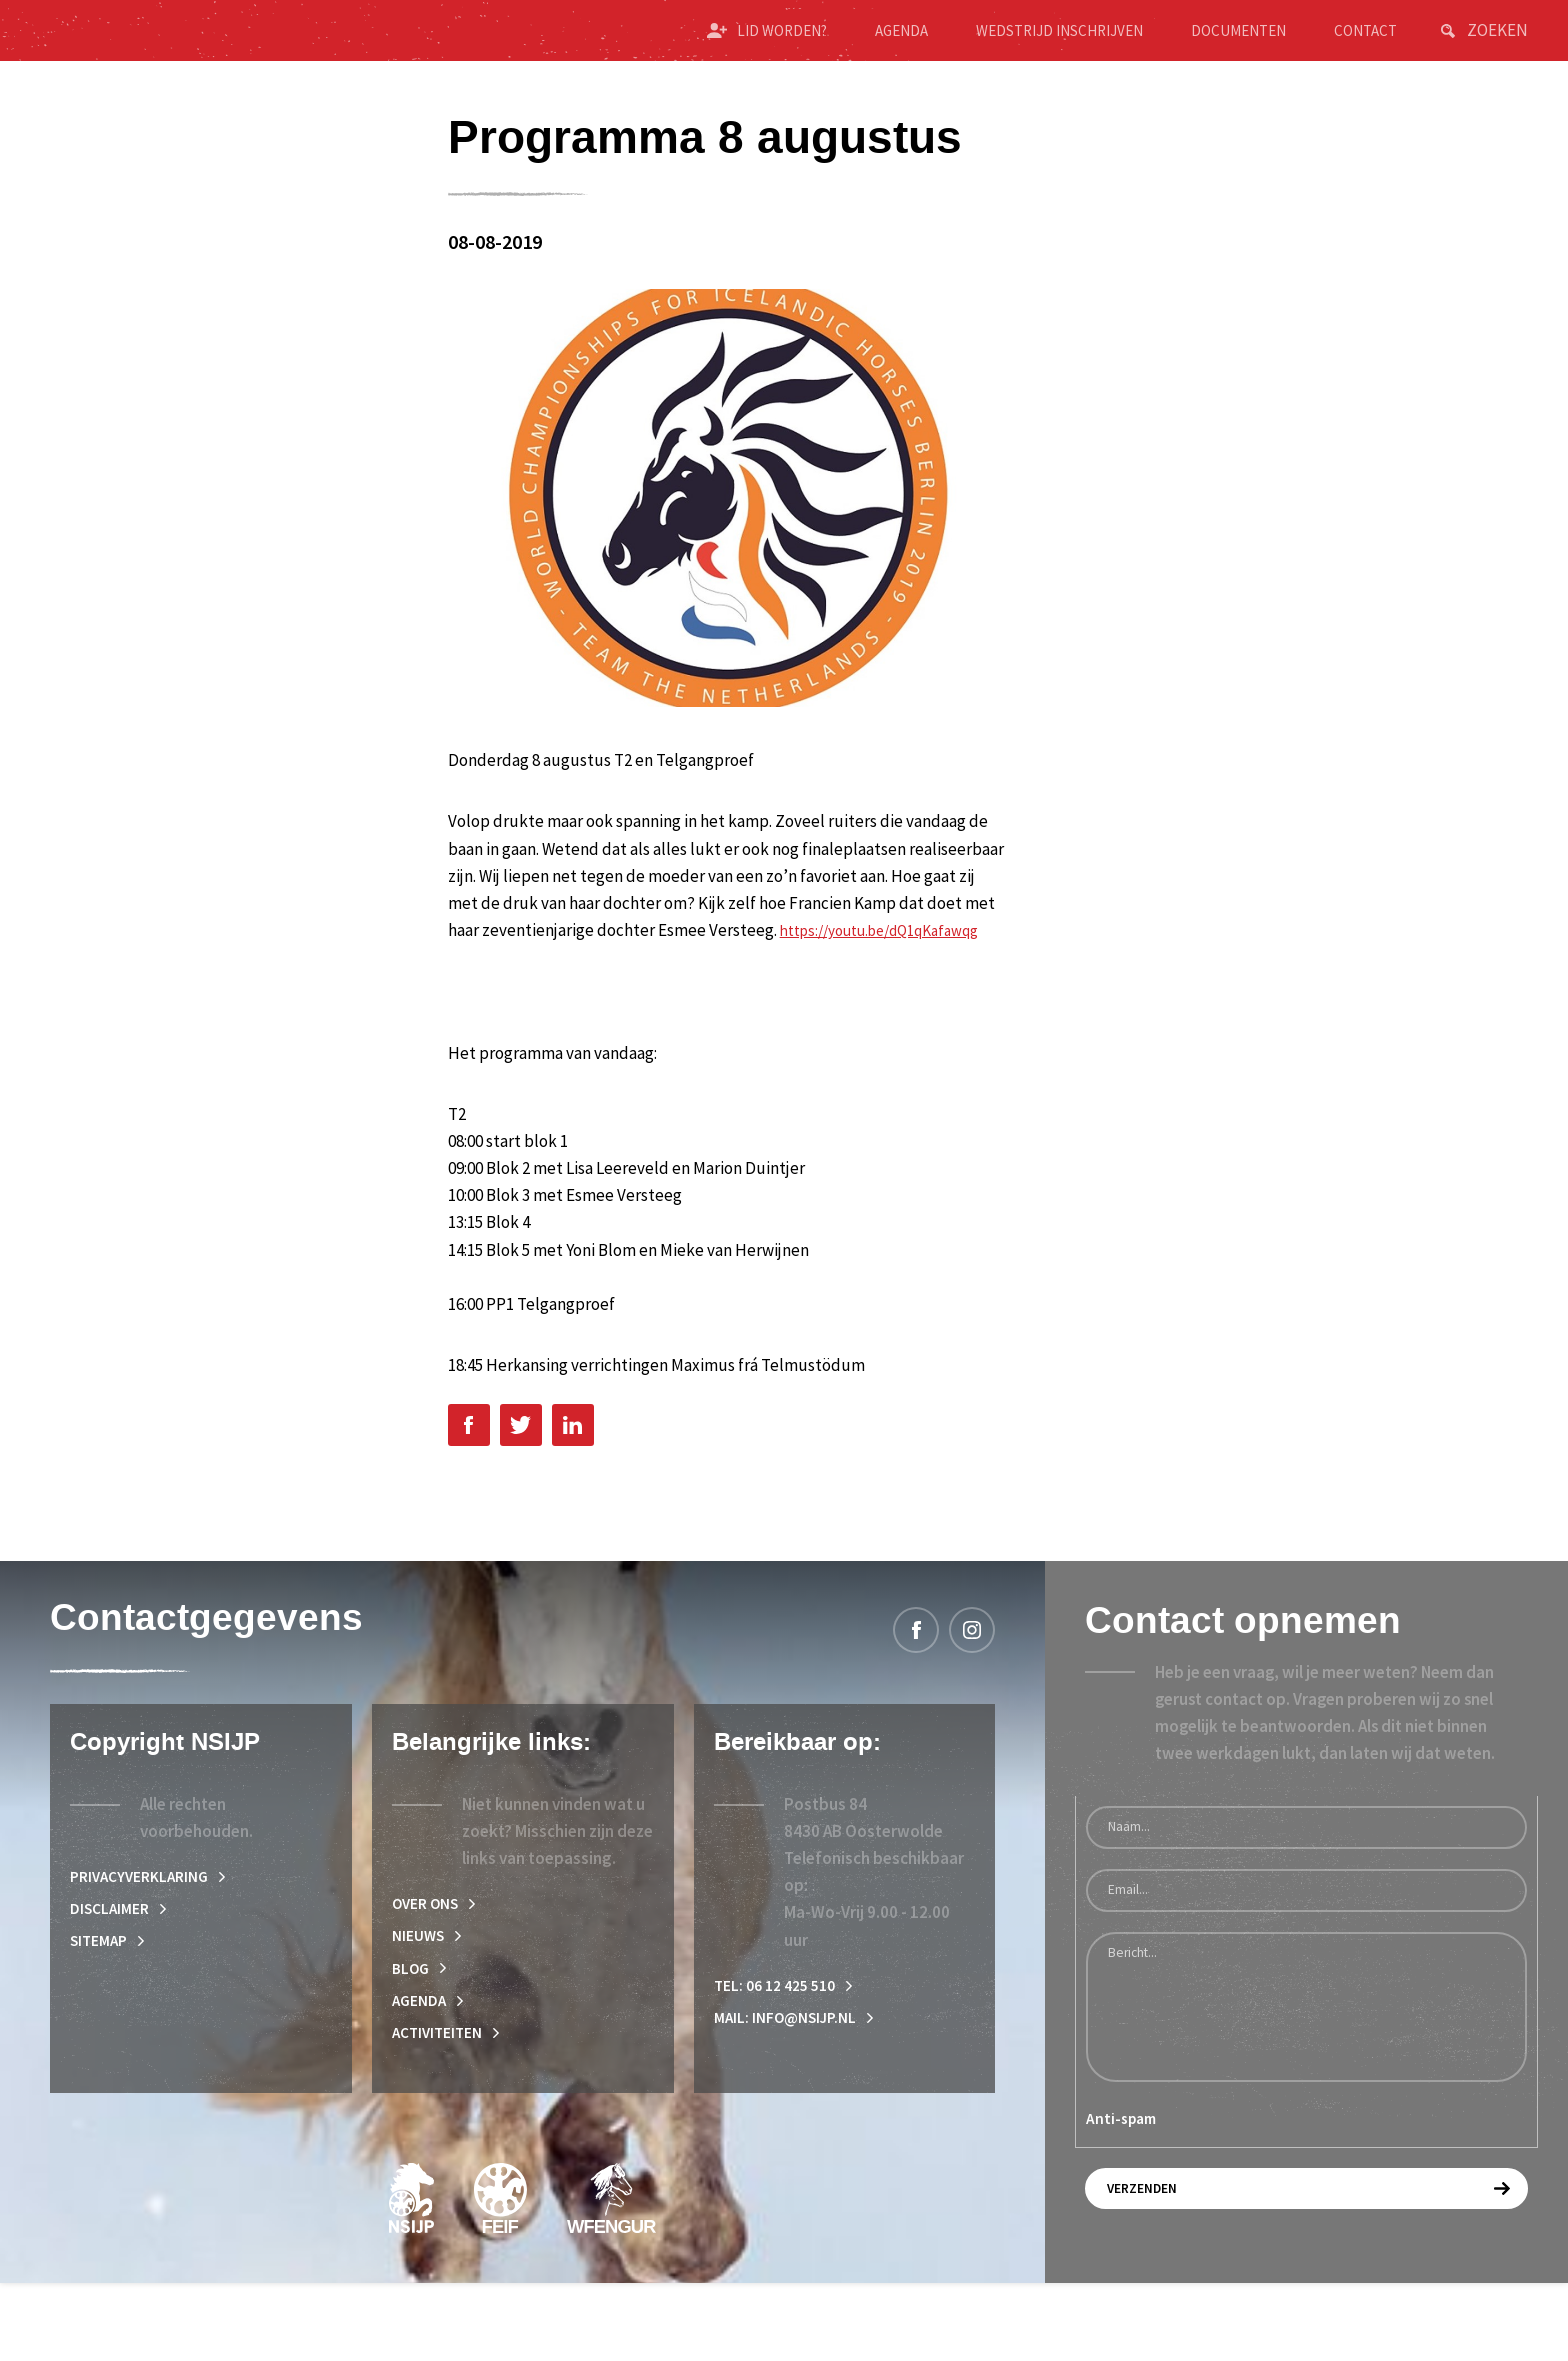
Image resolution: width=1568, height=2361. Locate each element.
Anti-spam (1121, 2185)
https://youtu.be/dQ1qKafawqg (562, 992)
